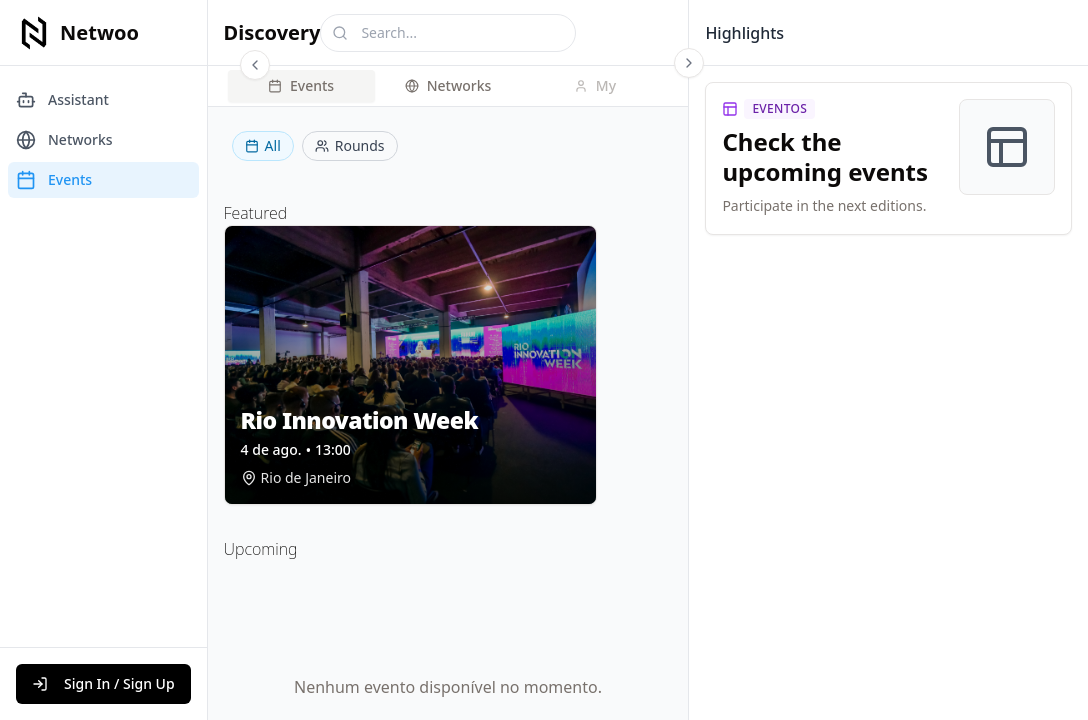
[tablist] (448, 86)
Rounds (350, 145)
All (263, 145)
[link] (888, 158)
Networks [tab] (448, 85)
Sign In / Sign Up (103, 683)
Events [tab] (301, 85)
